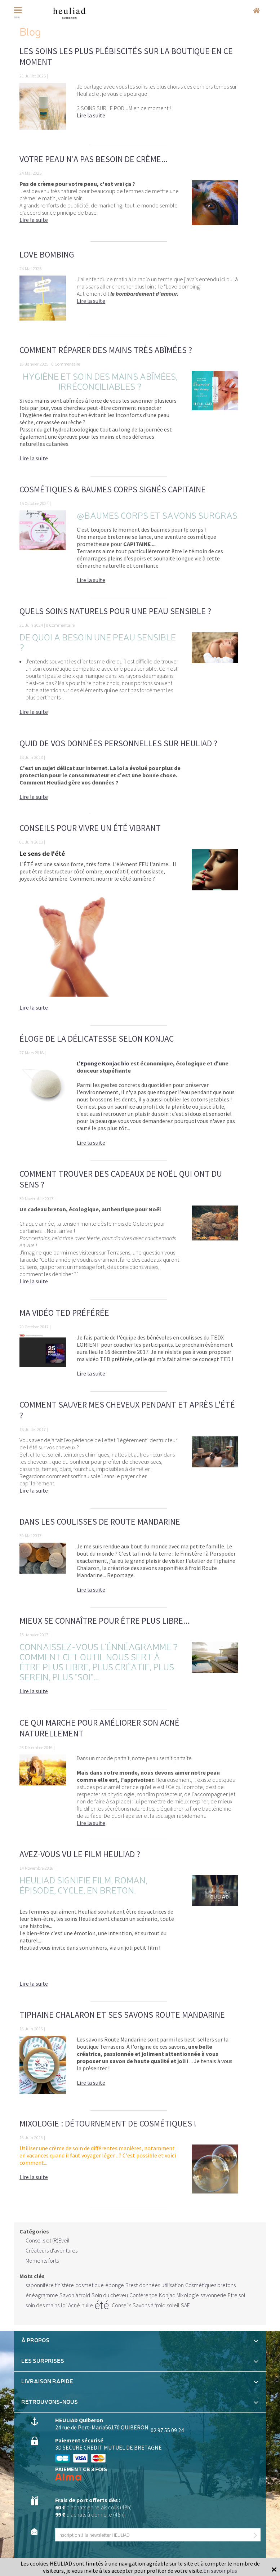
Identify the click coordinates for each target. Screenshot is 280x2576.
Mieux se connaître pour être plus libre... (104, 1620)
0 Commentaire (66, 364)
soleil (173, 2305)
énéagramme (42, 2295)
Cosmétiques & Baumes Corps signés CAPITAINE (112, 489)
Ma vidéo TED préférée (64, 1312)
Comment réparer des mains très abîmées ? (105, 349)
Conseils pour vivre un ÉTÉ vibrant (90, 827)
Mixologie (188, 2295)
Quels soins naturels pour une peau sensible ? (115, 611)
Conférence (143, 2295)
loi (64, 2305)
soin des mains (42, 2305)
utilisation (172, 2285)
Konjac (167, 2295)
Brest (131, 2285)
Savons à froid (149, 2305)
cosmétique (89, 2285)
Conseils (121, 2305)
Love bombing (46, 254)
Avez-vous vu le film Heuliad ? (79, 1854)
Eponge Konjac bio (105, 1063)
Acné (74, 2305)
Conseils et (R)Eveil (48, 2240)
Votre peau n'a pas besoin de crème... (93, 159)
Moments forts (42, 2260)
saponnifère (40, 2285)
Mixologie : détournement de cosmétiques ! (107, 2123)
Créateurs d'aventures (51, 2250)
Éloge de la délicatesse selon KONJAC (96, 1038)
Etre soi (236, 2295)
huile (87, 2305)
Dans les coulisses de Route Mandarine (99, 1521)
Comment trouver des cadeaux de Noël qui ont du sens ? (120, 1179)
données (149, 2285)
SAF (185, 2305)
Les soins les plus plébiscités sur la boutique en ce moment (126, 56)
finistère (64, 2285)
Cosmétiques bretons (210, 2285)
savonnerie (213, 2295)
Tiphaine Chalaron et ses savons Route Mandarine (122, 2014)
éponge (114, 2285)
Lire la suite (91, 115)
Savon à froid (74, 2295)
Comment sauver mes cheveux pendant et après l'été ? (127, 1410)
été (101, 2305)
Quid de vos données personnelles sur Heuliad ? (118, 743)
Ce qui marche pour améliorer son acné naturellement (99, 1728)
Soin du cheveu (110, 2295)
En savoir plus (220, 2570)
